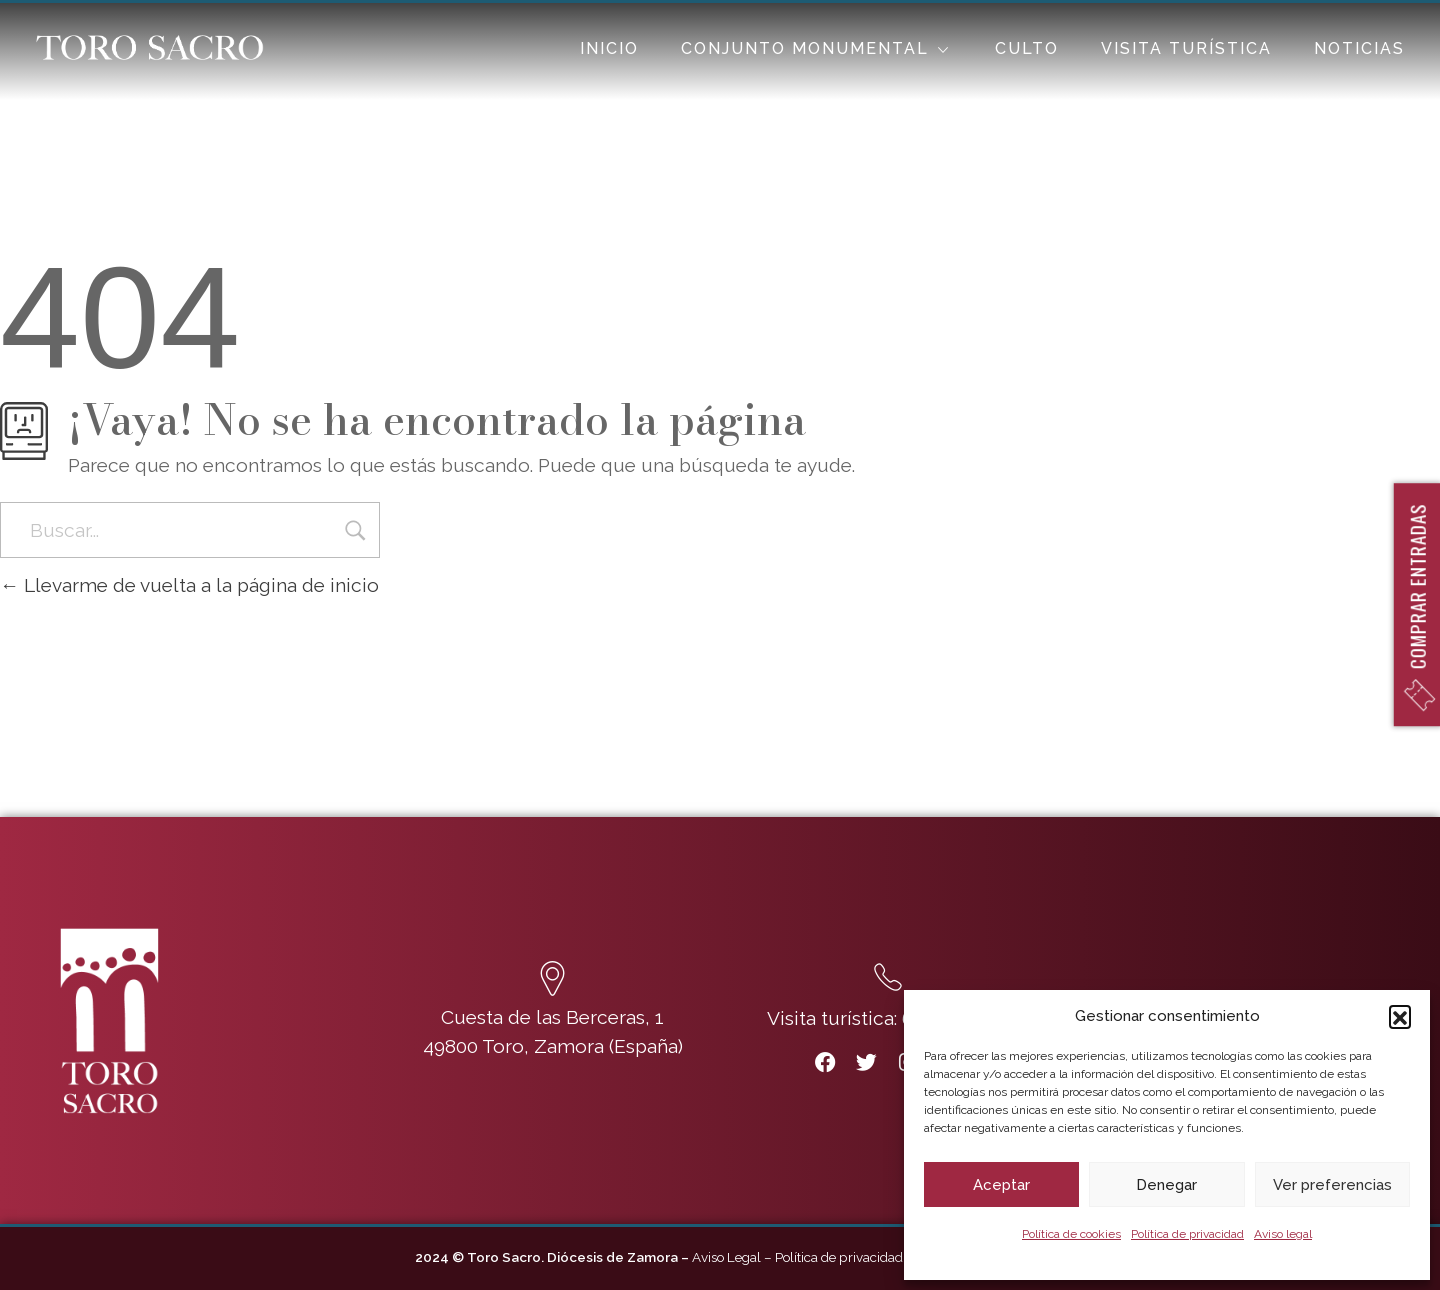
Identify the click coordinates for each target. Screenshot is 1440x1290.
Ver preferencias (1332, 1185)
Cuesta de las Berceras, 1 (552, 1017)
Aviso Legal (726, 1257)
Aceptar (1001, 1185)
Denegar (1166, 1185)
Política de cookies (1071, 1234)
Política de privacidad (1187, 1234)
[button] (1400, 1016)
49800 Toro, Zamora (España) (553, 1046)
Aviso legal (1283, 1234)
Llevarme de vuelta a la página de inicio (189, 585)
